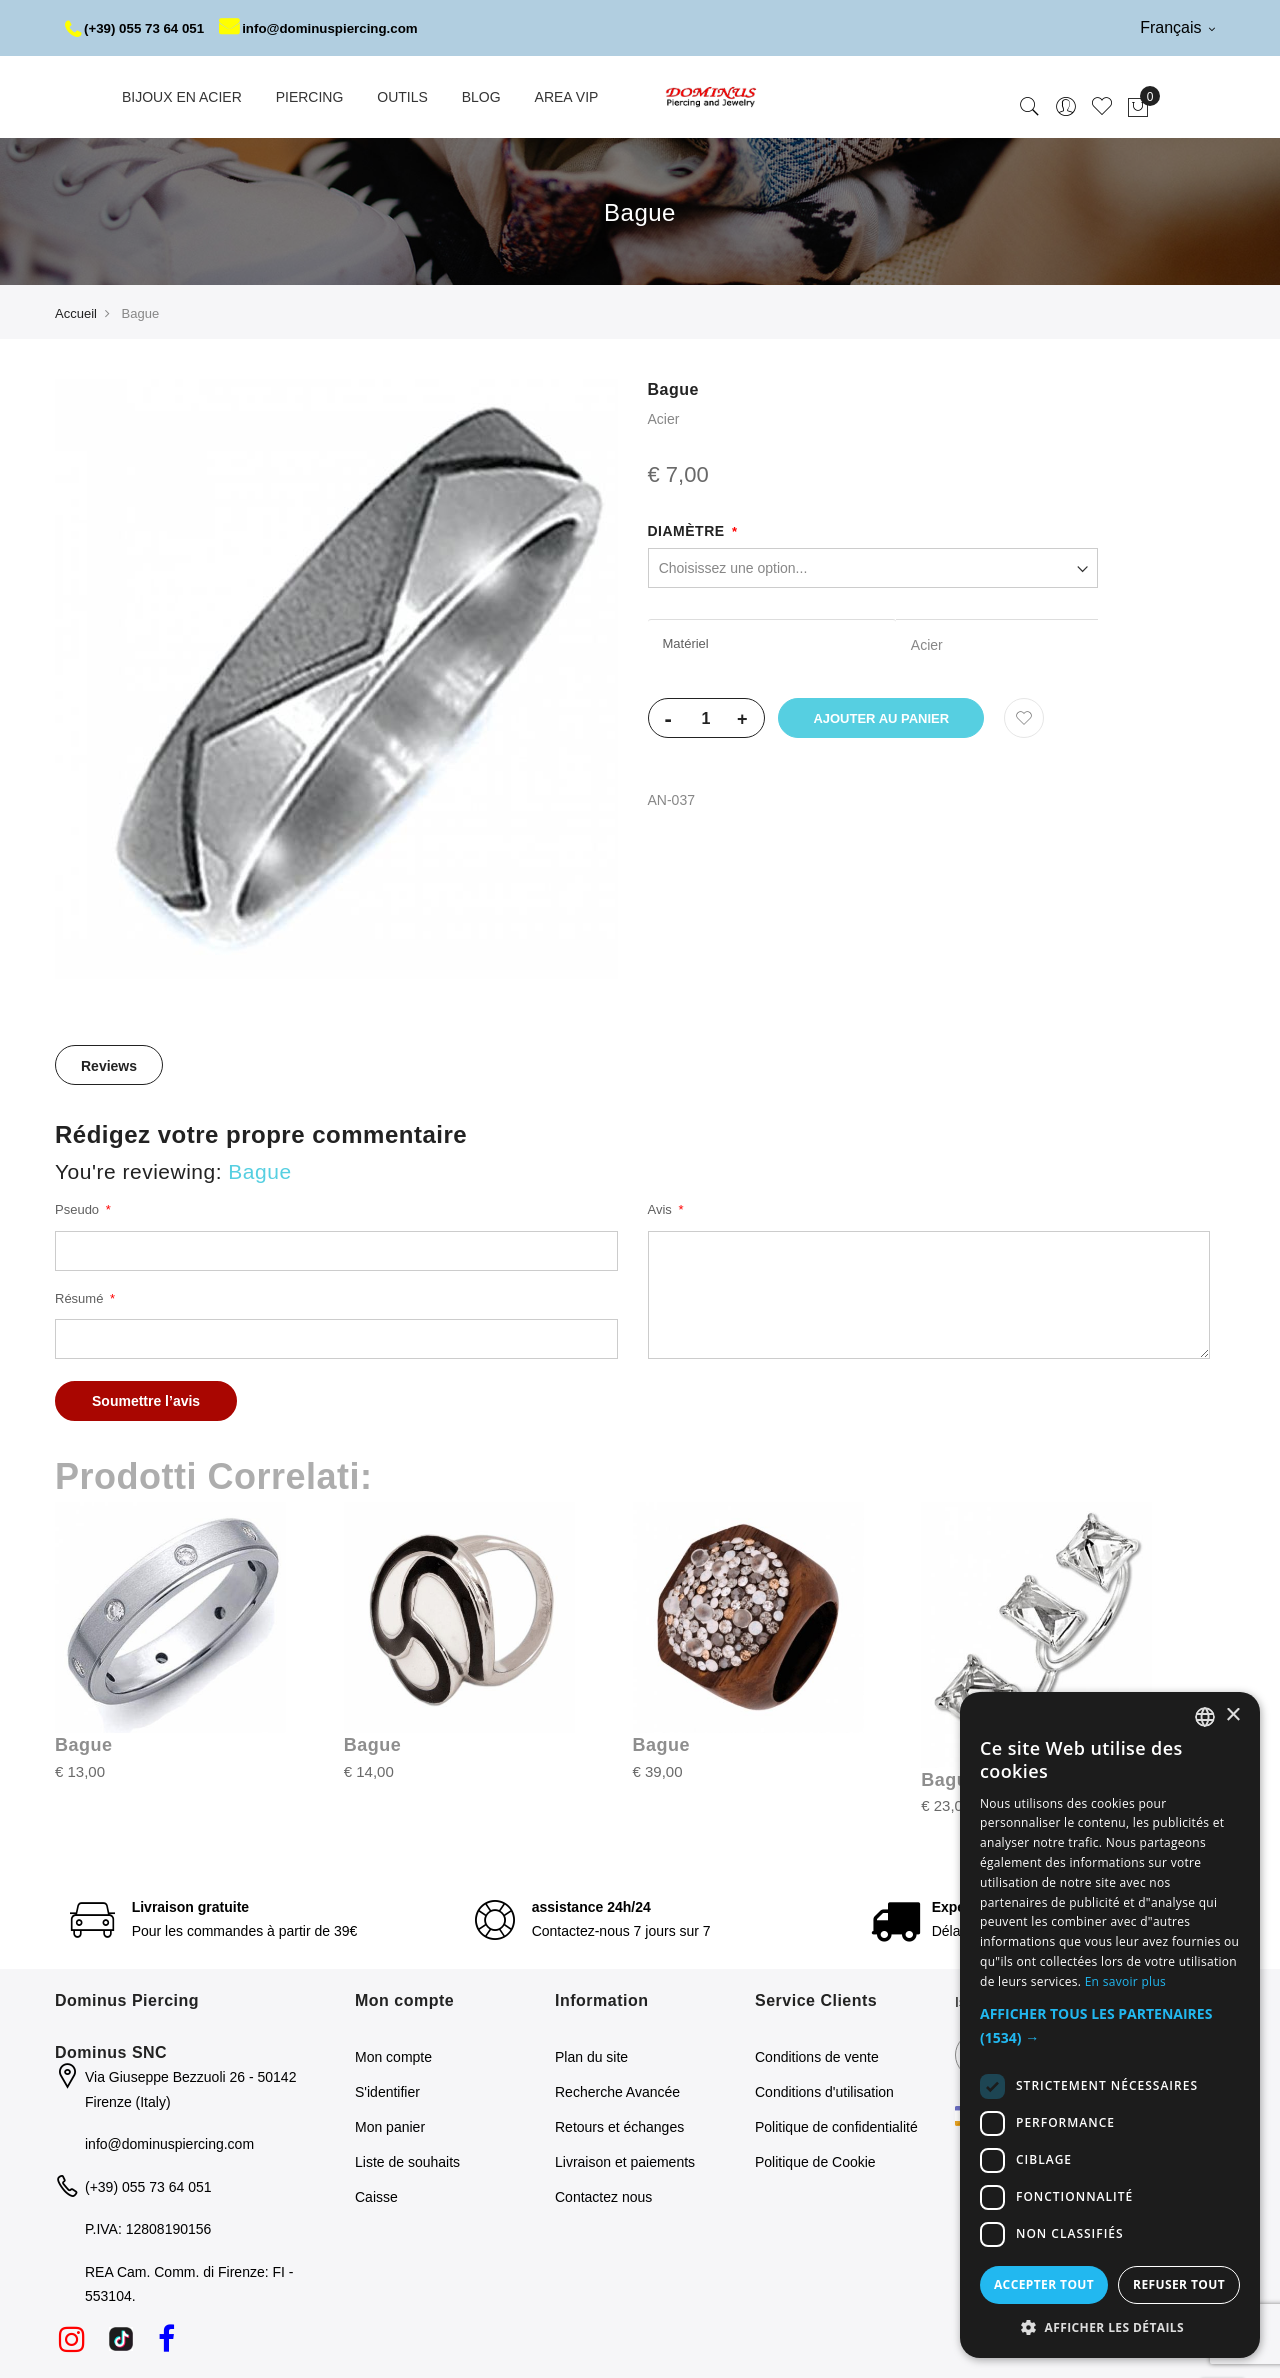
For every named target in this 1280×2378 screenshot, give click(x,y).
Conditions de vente (817, 2113)
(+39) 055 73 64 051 (138, 28)
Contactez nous (603, 2253)
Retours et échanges (619, 2183)
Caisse (376, 2253)
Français (1177, 27)
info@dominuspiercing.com (184, 84)
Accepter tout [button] (1044, 2284)
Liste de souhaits (407, 2218)
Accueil (76, 369)
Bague (84, 1801)
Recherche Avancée (617, 2148)
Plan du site (591, 2113)
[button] (1110, 2026)
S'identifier (387, 2148)
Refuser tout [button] (1179, 2284)
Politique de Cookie (815, 2218)
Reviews (109, 1122)
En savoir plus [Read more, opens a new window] (1125, 1981)
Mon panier (390, 2183)
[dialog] (1110, 2025)
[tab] (109, 1121)
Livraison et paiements (625, 2218)
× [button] (1232, 1715)
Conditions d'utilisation (824, 2148)
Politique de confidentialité (836, 2183)
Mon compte (393, 2113)
